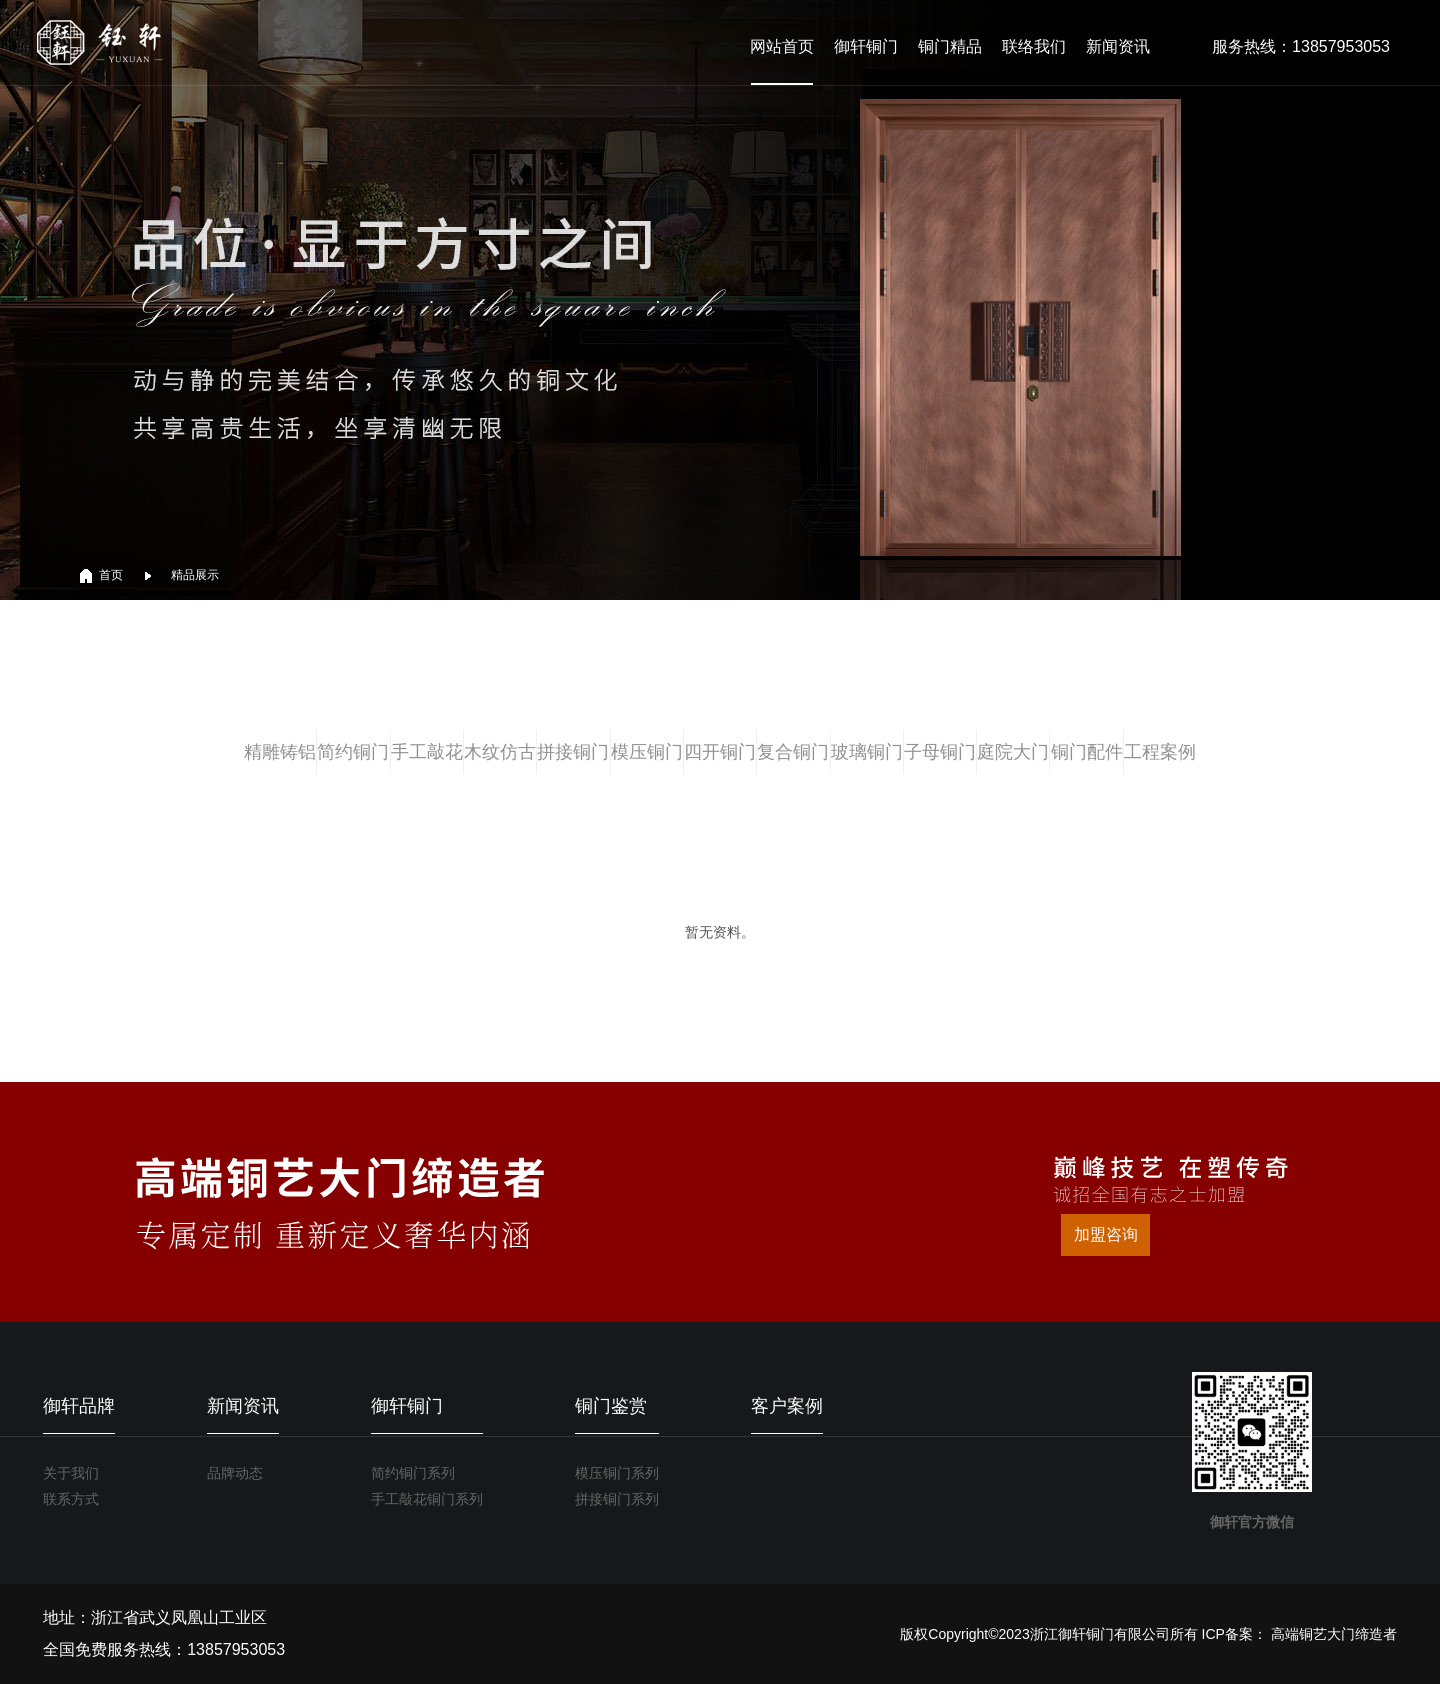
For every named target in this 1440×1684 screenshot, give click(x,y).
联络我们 (1034, 46)
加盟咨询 (1106, 1234)
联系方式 (71, 1499)
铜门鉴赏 (611, 1406)
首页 (111, 575)
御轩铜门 (866, 46)
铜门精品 (950, 46)
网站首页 (782, 46)
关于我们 (71, 1473)
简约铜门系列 (413, 1473)
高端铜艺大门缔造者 (1334, 1634)
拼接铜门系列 (617, 1499)
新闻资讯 (1118, 46)
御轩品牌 (79, 1406)
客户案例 (787, 1406)
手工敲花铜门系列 (427, 1499)
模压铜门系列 (617, 1473)
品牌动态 (235, 1473)
